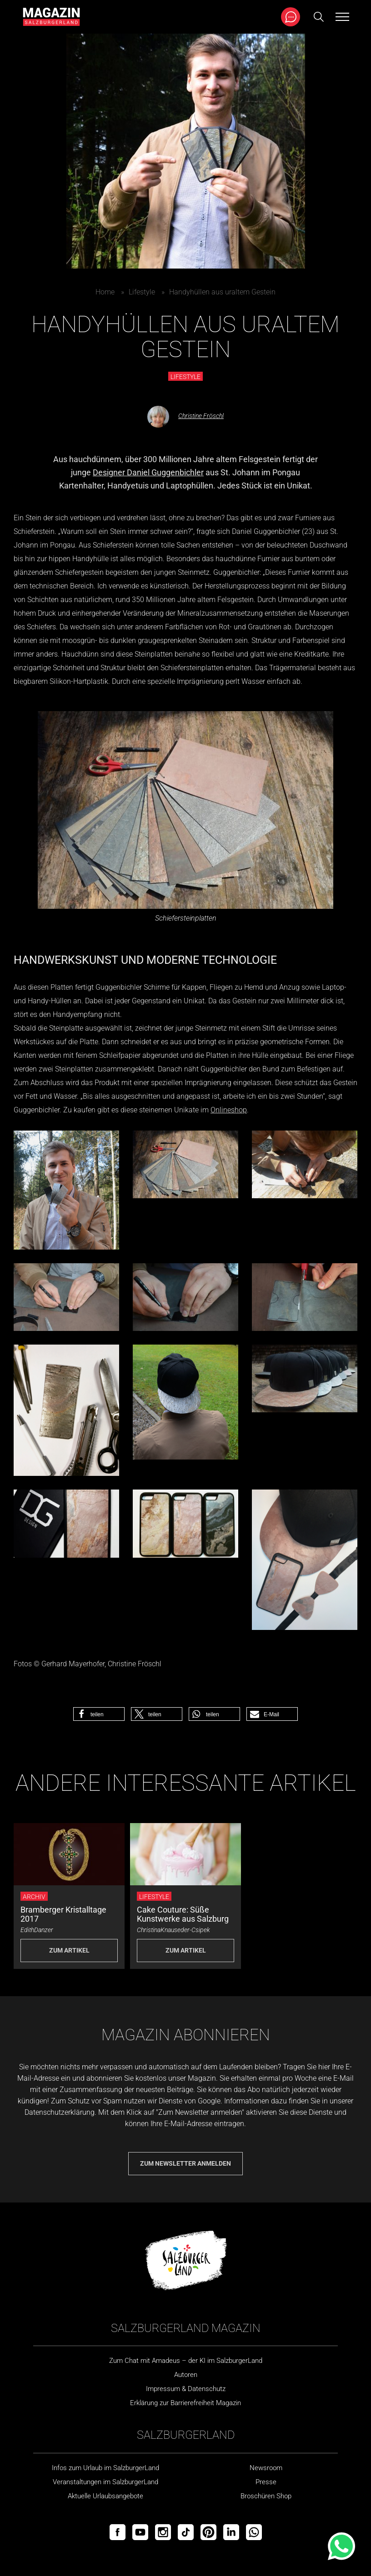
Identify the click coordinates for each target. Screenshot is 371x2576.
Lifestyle (142, 292)
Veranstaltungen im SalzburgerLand (105, 2482)
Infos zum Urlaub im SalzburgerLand (105, 2468)
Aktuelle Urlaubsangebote (105, 2496)
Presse (266, 2482)
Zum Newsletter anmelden (185, 2163)
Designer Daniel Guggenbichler (148, 472)
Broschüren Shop (266, 2496)
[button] (99, 1714)
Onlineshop (229, 1110)
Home (105, 292)
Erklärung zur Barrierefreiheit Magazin (185, 2403)
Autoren (185, 2375)
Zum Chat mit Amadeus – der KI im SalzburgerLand (185, 2361)
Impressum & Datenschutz (186, 2389)
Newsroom (266, 2468)
